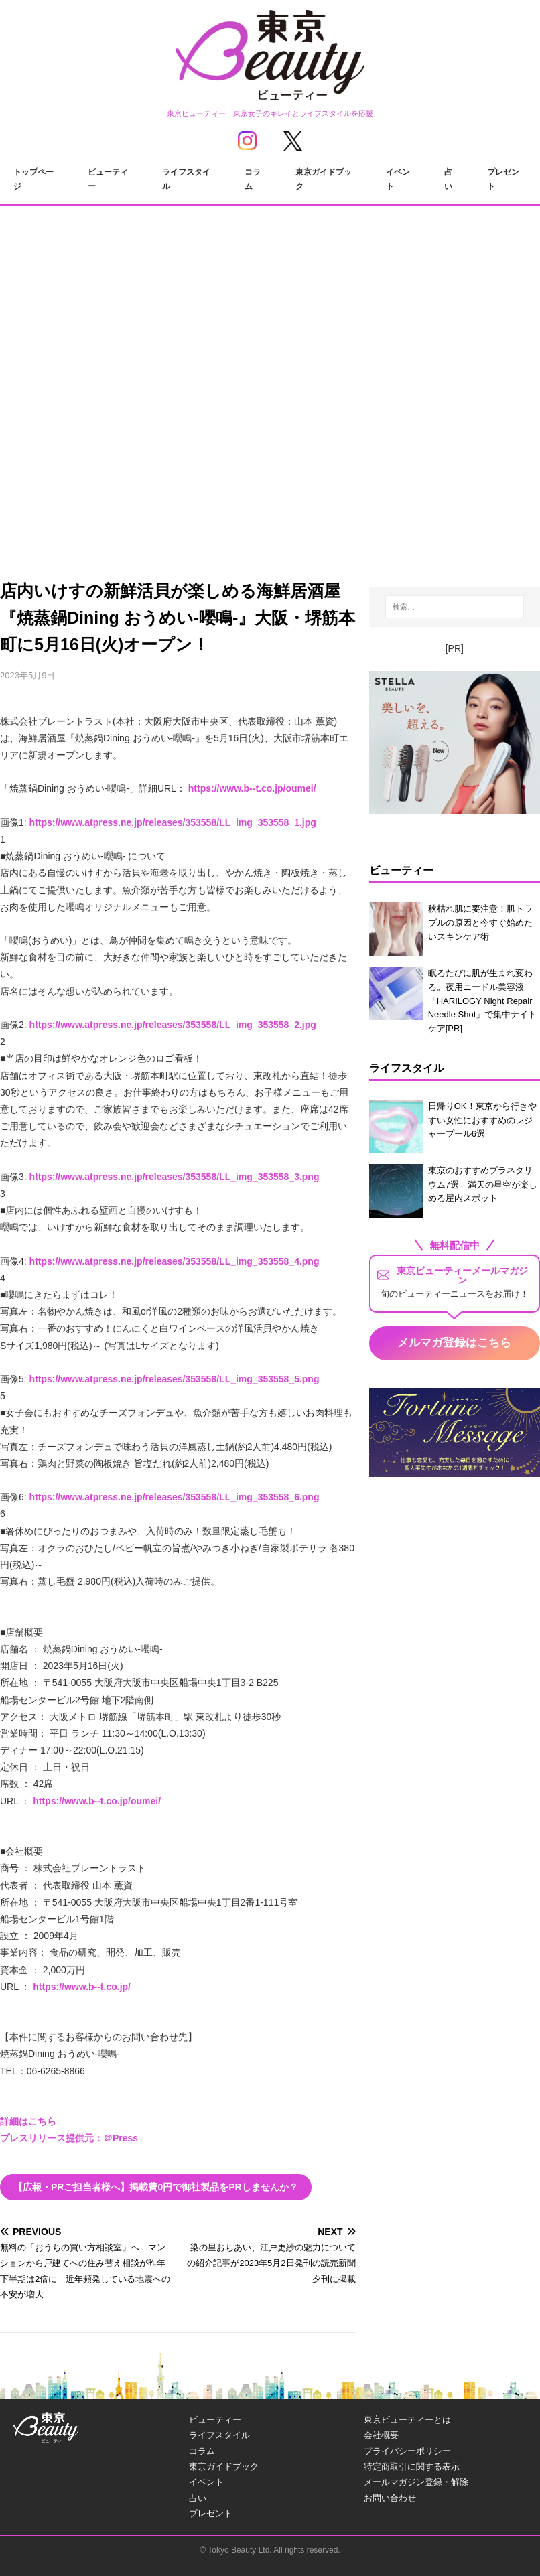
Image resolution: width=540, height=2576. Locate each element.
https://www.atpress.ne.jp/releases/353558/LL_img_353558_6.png (174, 1497)
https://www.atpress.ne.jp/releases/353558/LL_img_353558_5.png (174, 1379)
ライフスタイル (186, 179)
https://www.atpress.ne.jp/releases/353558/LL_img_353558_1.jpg (172, 822)
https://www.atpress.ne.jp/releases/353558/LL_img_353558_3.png (174, 1176)
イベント (398, 179)
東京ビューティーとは (407, 2420)
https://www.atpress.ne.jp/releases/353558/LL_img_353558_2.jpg (172, 1024)
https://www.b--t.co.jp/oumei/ (252, 788)
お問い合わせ (390, 2498)
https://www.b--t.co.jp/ (82, 1986)
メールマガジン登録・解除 (416, 2482)
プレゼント (503, 179)
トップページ (33, 179)
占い (448, 179)
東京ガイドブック (323, 179)
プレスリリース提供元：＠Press (69, 2138)
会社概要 (381, 2435)
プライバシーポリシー (407, 2451)
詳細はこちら (28, 2121)
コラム (253, 179)
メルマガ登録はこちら (454, 1342)
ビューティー (108, 179)
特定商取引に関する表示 (412, 2466)
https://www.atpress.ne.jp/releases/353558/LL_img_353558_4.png (174, 1261)
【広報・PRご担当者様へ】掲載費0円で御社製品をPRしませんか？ (155, 2186)
